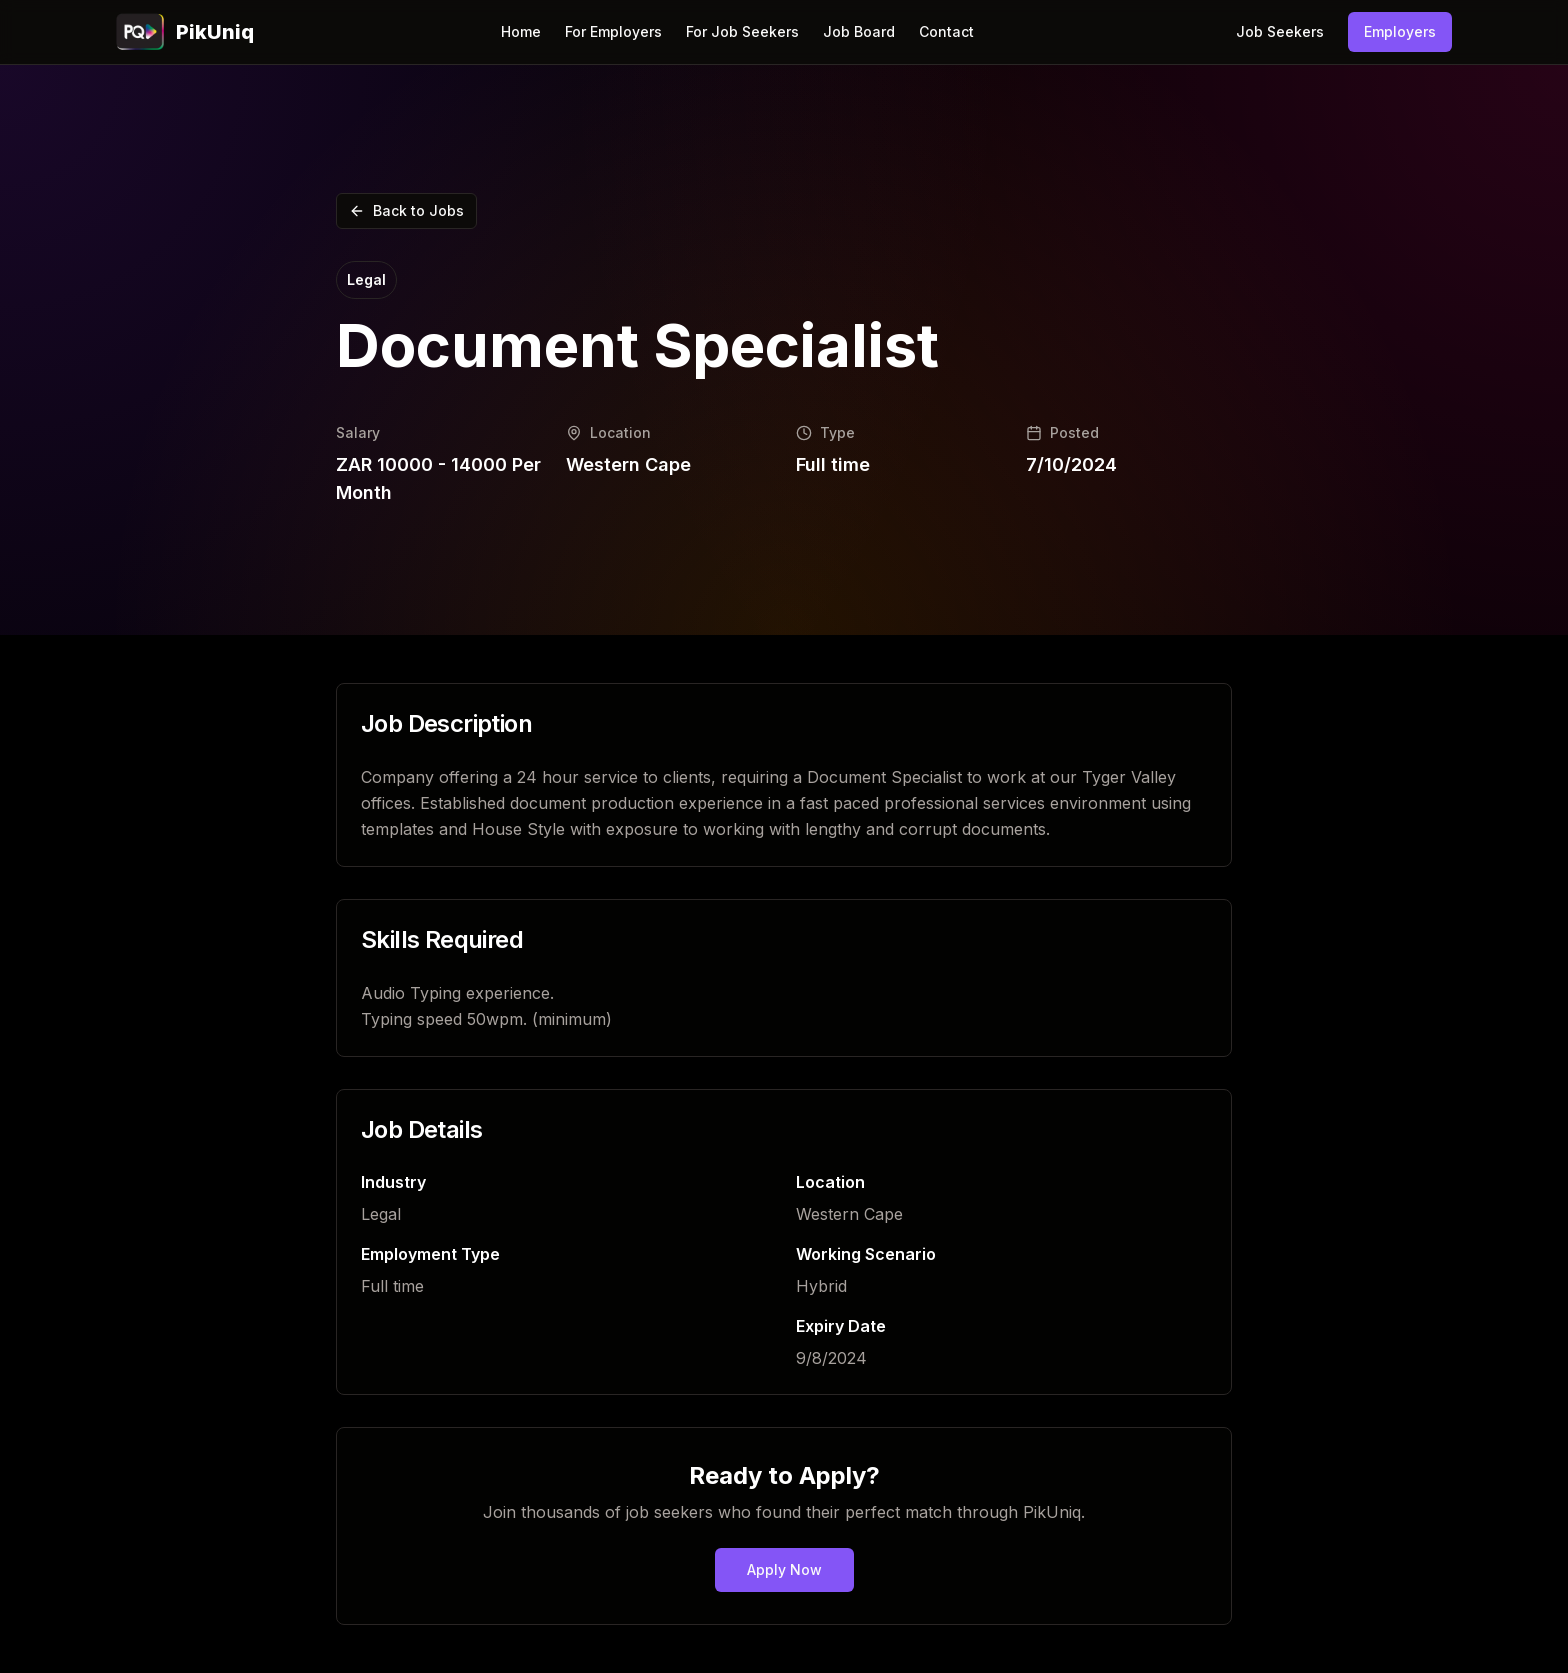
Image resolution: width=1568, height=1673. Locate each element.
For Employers (613, 31)
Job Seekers (1280, 31)
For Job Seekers (742, 31)
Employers (1400, 31)
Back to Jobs (406, 210)
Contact (946, 31)
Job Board (859, 31)
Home (521, 31)
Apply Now (784, 1569)
